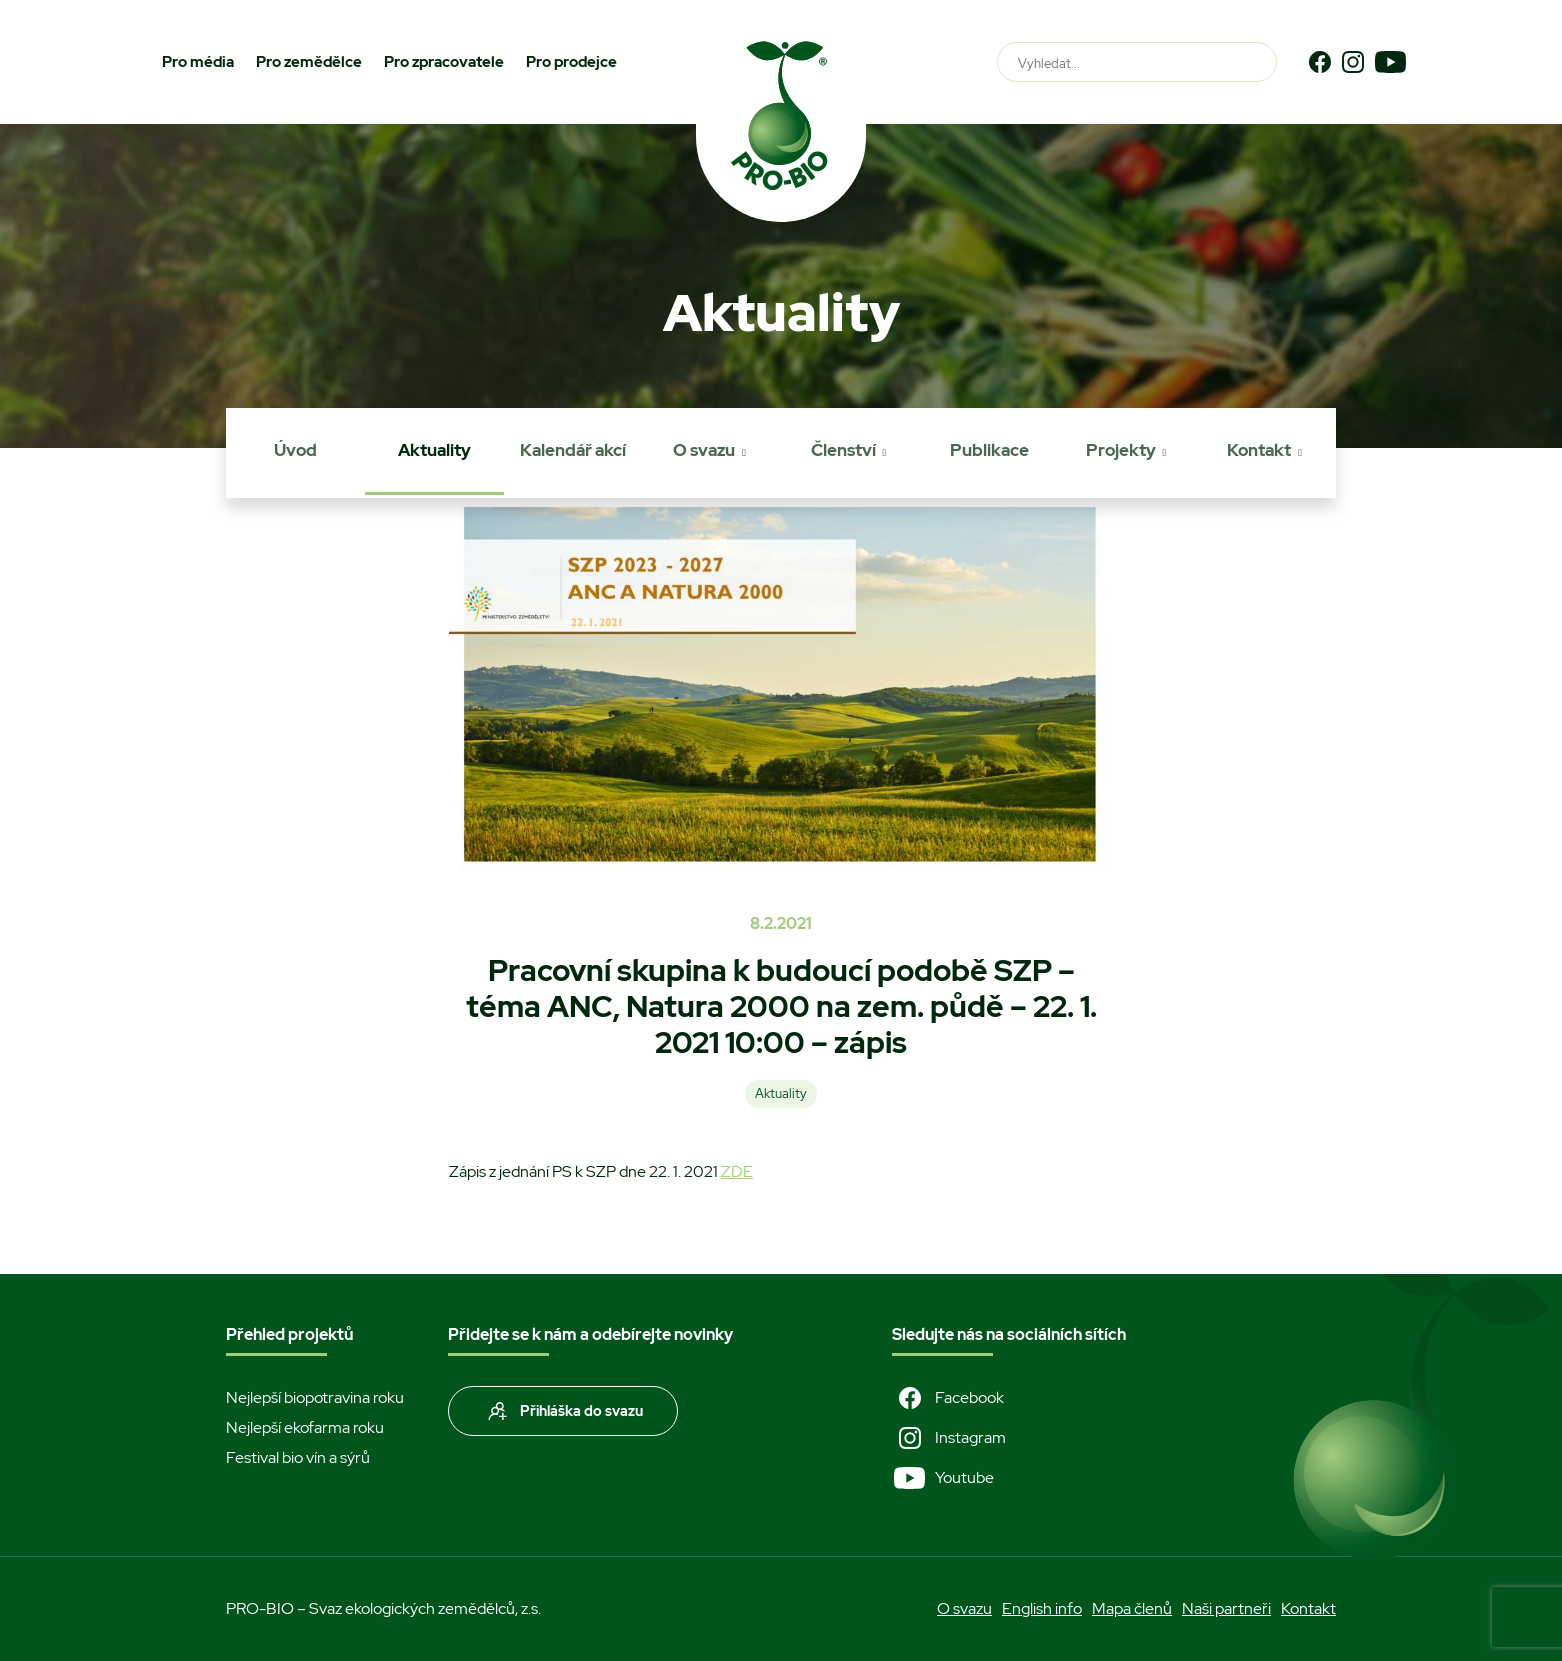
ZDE (737, 1171)
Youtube (943, 1478)
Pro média (198, 62)
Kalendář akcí (573, 450)
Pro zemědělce (309, 62)
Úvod (295, 450)
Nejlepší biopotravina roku (315, 1397)
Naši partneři (1226, 1608)
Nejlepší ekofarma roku (305, 1427)
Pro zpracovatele (444, 62)
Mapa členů (1132, 1608)
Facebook (948, 1398)
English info (1042, 1608)
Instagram (949, 1438)
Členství (843, 450)
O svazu (704, 450)
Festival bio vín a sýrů (298, 1457)
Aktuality (434, 450)
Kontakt (1259, 450)
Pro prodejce (571, 62)
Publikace (989, 450)
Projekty (1121, 450)
